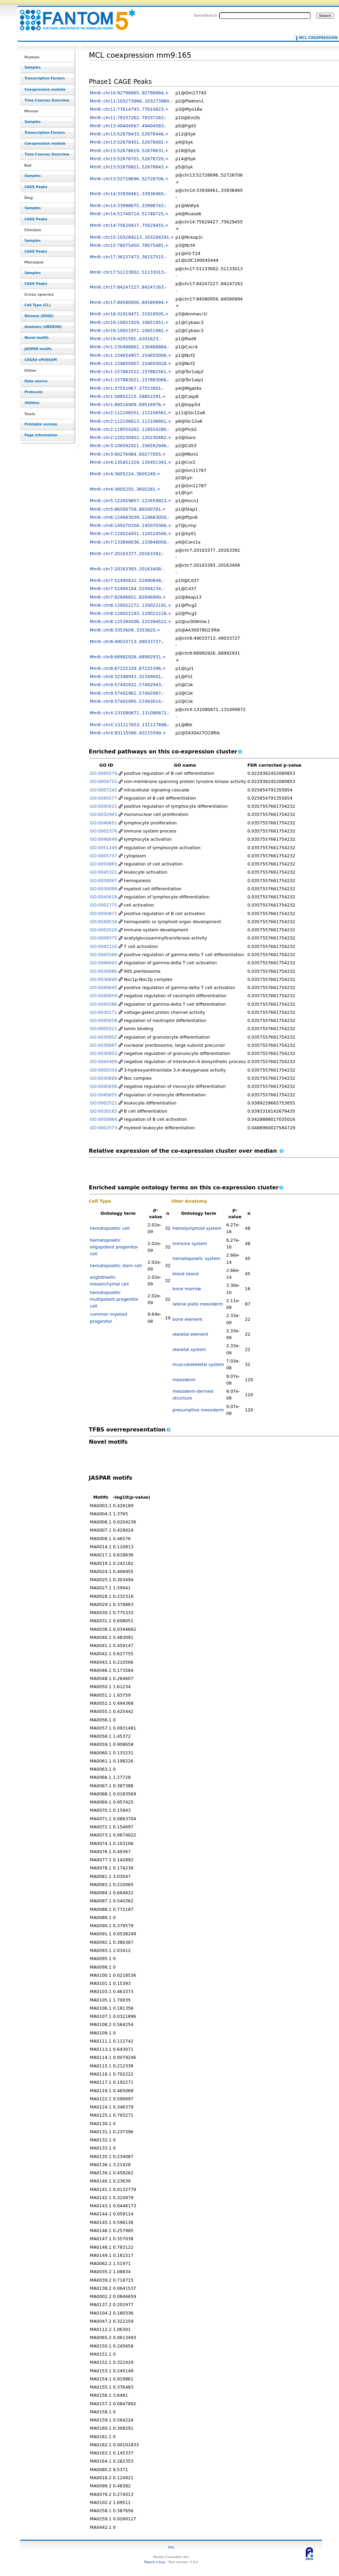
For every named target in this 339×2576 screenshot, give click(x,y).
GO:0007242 (103, 789)
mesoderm (184, 1379)
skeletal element (190, 1334)
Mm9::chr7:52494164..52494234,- (127, 588)
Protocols (33, 392)
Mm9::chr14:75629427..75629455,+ (129, 225)
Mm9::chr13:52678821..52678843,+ (129, 166)
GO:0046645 (103, 987)
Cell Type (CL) (37, 305)
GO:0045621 (103, 806)
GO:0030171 (103, 1012)
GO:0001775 (103, 905)
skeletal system (189, 1349)
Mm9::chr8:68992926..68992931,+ (128, 656)
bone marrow (187, 1288)
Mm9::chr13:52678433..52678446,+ (129, 133)
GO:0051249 (103, 847)
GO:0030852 (103, 1037)
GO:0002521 (103, 1103)
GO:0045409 (103, 1061)
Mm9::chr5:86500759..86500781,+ (128, 509)
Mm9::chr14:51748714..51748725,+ (129, 213)
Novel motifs (36, 338)
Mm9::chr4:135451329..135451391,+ (131, 462)
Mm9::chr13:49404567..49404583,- (128, 125)
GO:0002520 (103, 929)
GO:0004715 (103, 781)
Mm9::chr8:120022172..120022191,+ (131, 605)
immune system (190, 1243)
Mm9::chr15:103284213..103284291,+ (132, 237)
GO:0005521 (103, 1028)
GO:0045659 (103, 995)
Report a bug (154, 2562)
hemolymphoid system (197, 1228)
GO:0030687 (103, 1045)
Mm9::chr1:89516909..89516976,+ (128, 404)
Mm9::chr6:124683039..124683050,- (130, 517)
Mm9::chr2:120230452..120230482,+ (131, 437)
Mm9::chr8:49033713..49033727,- (127, 641)
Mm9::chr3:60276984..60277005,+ (128, 454)
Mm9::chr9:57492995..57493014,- (127, 701)
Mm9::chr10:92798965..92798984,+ (129, 92)
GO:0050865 (103, 863)
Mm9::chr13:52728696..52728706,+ (129, 178)
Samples (32, 67)
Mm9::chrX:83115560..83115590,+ (128, 732)
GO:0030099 (103, 888)
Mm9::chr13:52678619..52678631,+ (129, 150)
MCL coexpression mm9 (317, 38)
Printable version (40, 424)
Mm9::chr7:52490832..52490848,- (127, 580)
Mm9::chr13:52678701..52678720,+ (129, 158)
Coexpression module (45, 89)
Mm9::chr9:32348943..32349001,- (127, 676)
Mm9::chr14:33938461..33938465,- (128, 193)
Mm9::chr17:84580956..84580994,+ (129, 302)
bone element (187, 1319)
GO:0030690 (103, 979)
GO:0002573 (103, 1127)
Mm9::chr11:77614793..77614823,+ (129, 109)
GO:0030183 (103, 1111)
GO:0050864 (103, 1119)
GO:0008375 (103, 937)
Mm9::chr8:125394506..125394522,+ (131, 621)
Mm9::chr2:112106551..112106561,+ (131, 412)
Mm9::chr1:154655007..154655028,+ (131, 363)
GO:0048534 (103, 921)
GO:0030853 (103, 1053)
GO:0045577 (103, 798)
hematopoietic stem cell (116, 1265)
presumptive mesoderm (198, 1409)
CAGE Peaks (35, 187)
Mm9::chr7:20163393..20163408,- (127, 568)
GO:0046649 (103, 839)
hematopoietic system (196, 1258)
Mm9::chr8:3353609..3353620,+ (125, 630)
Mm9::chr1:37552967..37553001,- (127, 388)
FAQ (171, 2547)
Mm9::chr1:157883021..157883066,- (130, 379)
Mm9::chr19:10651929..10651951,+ (129, 322)
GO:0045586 (103, 1004)
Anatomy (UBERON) (43, 327)
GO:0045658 (103, 1020)
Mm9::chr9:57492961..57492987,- (127, 693)
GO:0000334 (103, 1070)
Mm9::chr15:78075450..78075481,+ (129, 245)
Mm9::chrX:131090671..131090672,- (130, 712)
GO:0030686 (103, 971)
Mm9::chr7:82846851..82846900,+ (128, 597)
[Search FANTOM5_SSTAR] (265, 15)
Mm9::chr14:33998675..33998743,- (128, 205)
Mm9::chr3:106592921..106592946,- (130, 445)
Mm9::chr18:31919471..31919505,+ (129, 313)
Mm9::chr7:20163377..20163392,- (127, 553)
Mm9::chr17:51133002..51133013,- (128, 272)
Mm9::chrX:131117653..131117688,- (130, 724)
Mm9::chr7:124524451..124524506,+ (131, 533)
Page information (40, 435)
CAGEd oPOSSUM (40, 360)
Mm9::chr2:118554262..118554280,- (130, 429)
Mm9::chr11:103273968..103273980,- (131, 101)
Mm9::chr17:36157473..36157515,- (128, 256)
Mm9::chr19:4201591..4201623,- (125, 338)
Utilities (31, 403)
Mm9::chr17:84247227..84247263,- (128, 287)
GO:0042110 (103, 946)
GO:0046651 (103, 822)
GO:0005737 (103, 855)
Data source (36, 381)
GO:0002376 (103, 831)
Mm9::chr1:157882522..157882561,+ (131, 371)
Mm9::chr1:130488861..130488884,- (130, 346)
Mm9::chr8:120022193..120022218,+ (131, 613)
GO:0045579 (103, 773)
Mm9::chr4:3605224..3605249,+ (125, 473)
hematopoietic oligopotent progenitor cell (114, 1247)
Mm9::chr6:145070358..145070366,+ (131, 525)
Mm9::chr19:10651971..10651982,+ (129, 330)
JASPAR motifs (38, 349)
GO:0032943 (103, 814)
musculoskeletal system (198, 1364)
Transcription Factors (44, 78)
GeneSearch (205, 15)
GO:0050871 (103, 913)
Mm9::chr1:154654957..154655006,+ (131, 355)
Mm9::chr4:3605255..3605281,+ (125, 489)
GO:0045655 (103, 1094)
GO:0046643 (103, 962)
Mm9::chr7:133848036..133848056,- (130, 542)
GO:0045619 (103, 896)
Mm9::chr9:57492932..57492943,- (127, 684)
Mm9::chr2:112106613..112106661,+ (131, 421)
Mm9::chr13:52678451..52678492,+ (129, 142)
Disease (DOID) (38, 316)
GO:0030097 (103, 880)
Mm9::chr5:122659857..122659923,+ (131, 500)
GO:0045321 (103, 872)
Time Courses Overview (46, 100)
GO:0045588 (103, 954)
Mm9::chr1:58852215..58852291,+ (128, 396)
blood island (186, 1273)
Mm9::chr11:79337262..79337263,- (128, 117)
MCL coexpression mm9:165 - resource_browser (73, 16)
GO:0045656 (103, 1086)
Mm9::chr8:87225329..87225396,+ (128, 668)
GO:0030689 (103, 1078)
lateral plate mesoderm (198, 1304)
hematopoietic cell (110, 1228)
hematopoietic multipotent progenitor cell (114, 1299)
